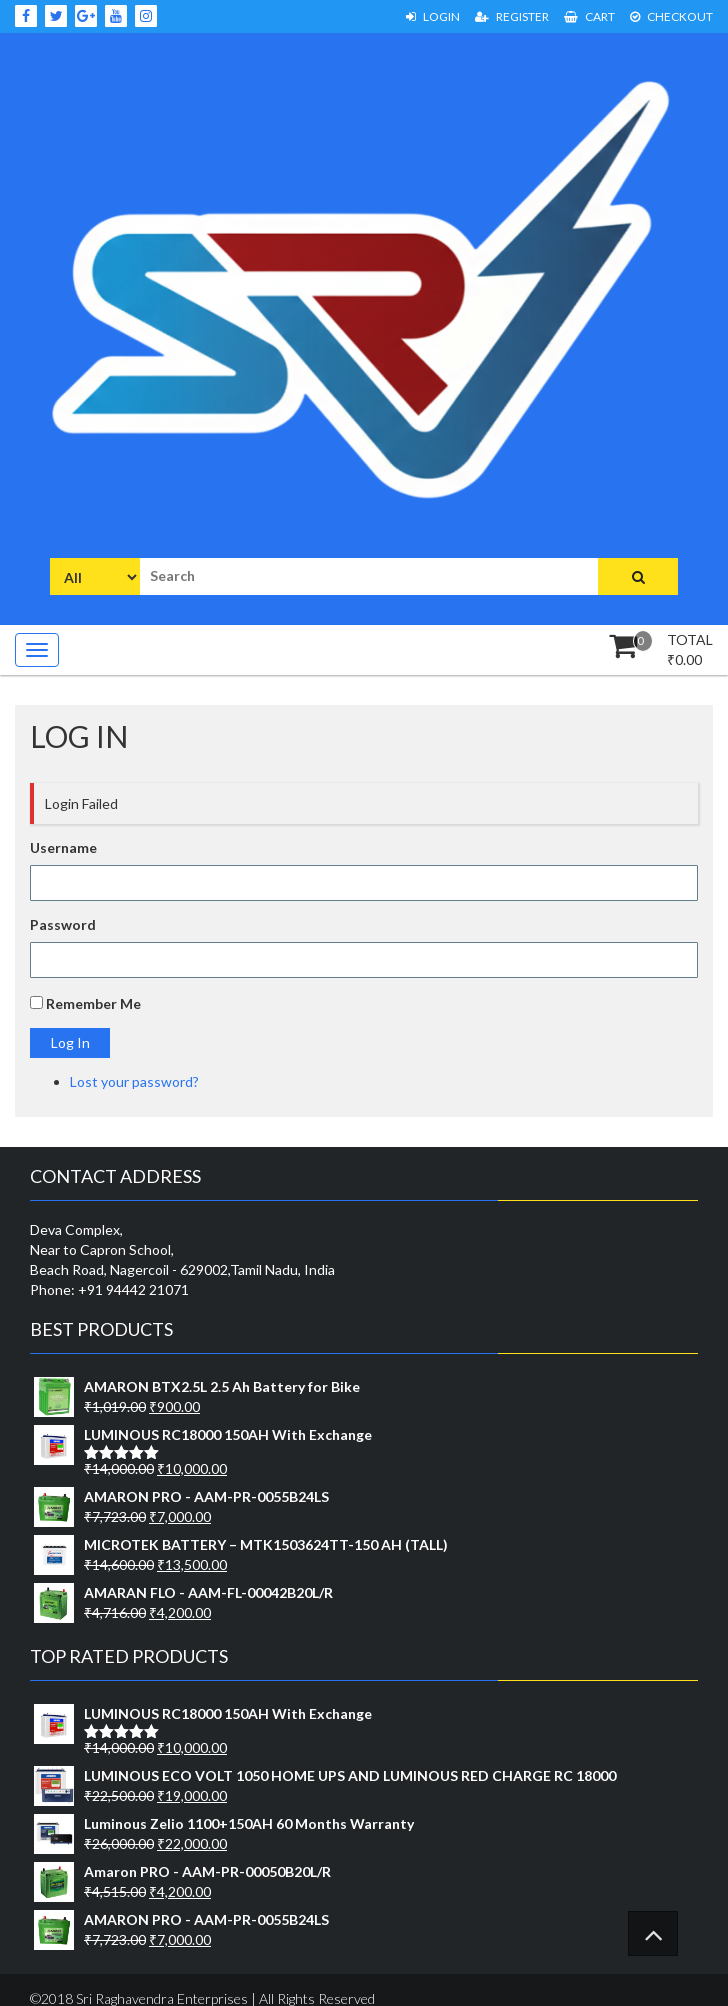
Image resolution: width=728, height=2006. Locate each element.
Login (433, 16)
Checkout (671, 16)
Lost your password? (134, 1081)
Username (63, 847)
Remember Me (93, 1003)
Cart (589, 16)
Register (512, 16)
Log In (70, 1042)
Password (63, 924)
